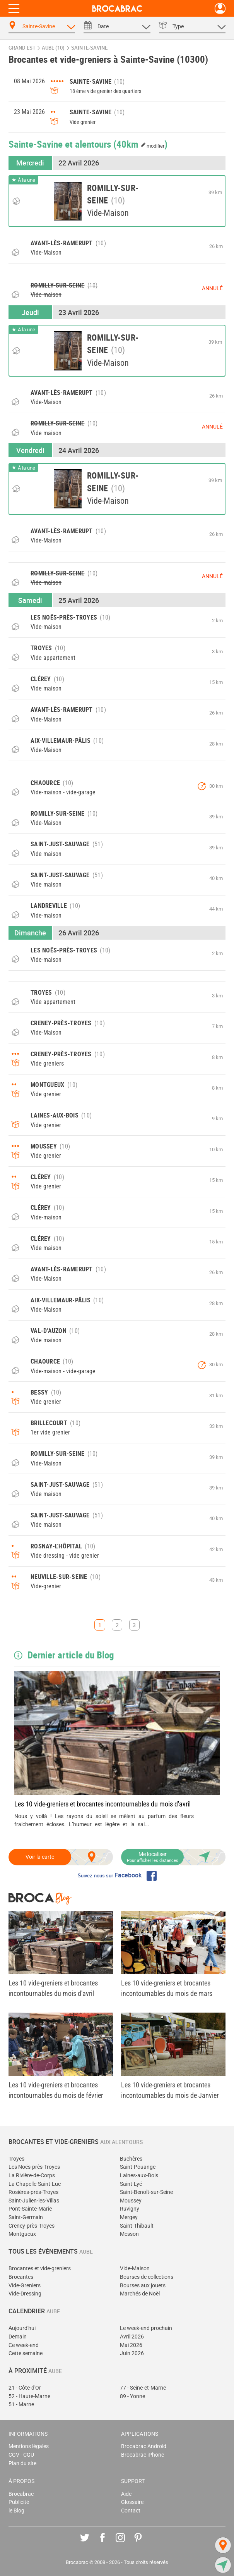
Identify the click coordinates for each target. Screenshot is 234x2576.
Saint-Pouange (137, 2167)
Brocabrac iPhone (142, 2455)
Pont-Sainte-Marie (30, 2209)
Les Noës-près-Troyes (34, 2167)
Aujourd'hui (22, 2328)
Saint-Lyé (131, 2184)
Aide (126, 2494)
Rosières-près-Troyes (33, 2192)
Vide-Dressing (25, 2293)
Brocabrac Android (143, 2446)
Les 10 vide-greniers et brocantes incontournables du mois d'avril (102, 1804)
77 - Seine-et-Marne (143, 2388)
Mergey (129, 2217)
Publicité (19, 2502)
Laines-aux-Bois (139, 2175)
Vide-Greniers (25, 2285)
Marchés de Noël (140, 2293)
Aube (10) (53, 48)
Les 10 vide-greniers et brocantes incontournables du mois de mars (166, 1988)
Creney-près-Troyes (32, 2226)
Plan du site (22, 2463)
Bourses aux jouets (143, 2285)
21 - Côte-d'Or (25, 2388)
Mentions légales (29, 2446)
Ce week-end (24, 2345)
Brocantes (21, 2277)
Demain (18, 2336)
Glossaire (132, 2502)
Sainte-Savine (89, 48)
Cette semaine (26, 2353)
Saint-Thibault (137, 2226)
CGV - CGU (21, 2455)
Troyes (16, 2159)
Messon (129, 2234)
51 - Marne (21, 2404)
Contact (130, 2510)
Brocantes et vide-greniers (40, 2268)
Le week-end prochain (146, 2328)
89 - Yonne (132, 2396)
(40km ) (140, 143)
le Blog (16, 2510)
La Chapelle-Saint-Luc (35, 2184)
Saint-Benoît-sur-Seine (146, 2192)
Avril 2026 (132, 2336)
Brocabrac (21, 2494)
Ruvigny (129, 2209)
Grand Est (22, 48)
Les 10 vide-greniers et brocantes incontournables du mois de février (56, 2090)
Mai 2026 (131, 2345)
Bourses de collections (146, 2277)
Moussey (131, 2200)
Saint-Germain (26, 2217)
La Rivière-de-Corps (32, 2175)
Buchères (131, 2159)
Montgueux (22, 2234)
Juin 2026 (132, 2353)
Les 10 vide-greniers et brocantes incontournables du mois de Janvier (170, 2090)
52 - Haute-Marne (29, 2396)
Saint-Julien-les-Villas (34, 2200)
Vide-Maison (135, 2268)
